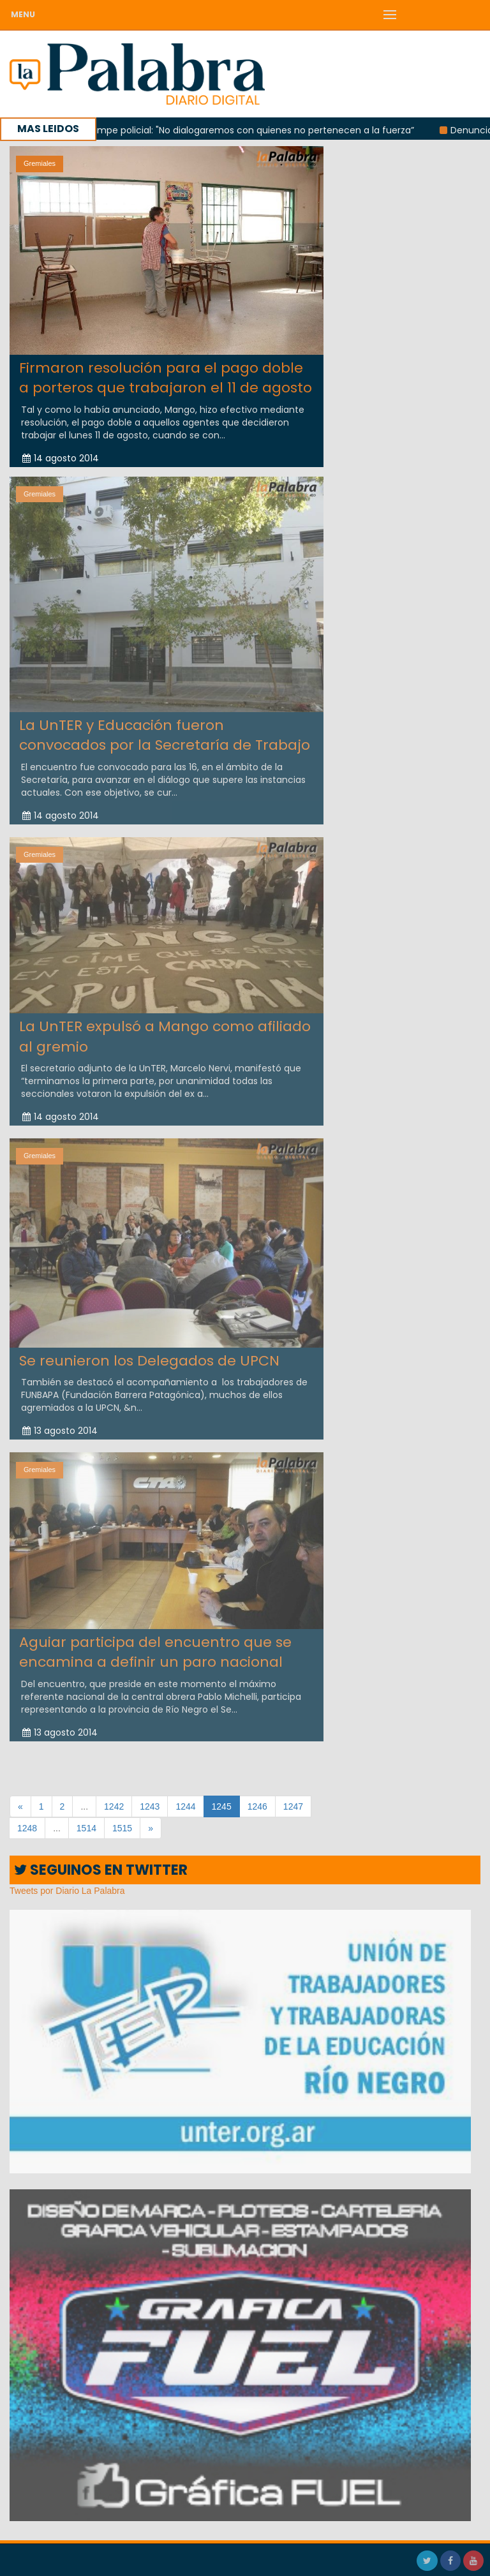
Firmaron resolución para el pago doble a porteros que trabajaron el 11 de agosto (165, 378)
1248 (27, 1828)
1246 (257, 1806)
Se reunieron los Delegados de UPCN (149, 1356)
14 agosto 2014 (60, 458)
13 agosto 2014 (60, 1426)
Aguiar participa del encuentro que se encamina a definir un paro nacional (155, 1647)
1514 (86, 1828)
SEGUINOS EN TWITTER (101, 1870)
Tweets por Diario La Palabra (67, 1891)
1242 (114, 1806)
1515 (122, 1828)
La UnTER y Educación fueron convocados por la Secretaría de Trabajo (164, 730)
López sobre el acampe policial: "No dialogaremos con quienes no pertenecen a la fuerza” (221, 130)
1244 (185, 1806)
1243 (150, 1806)
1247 (293, 1806)
